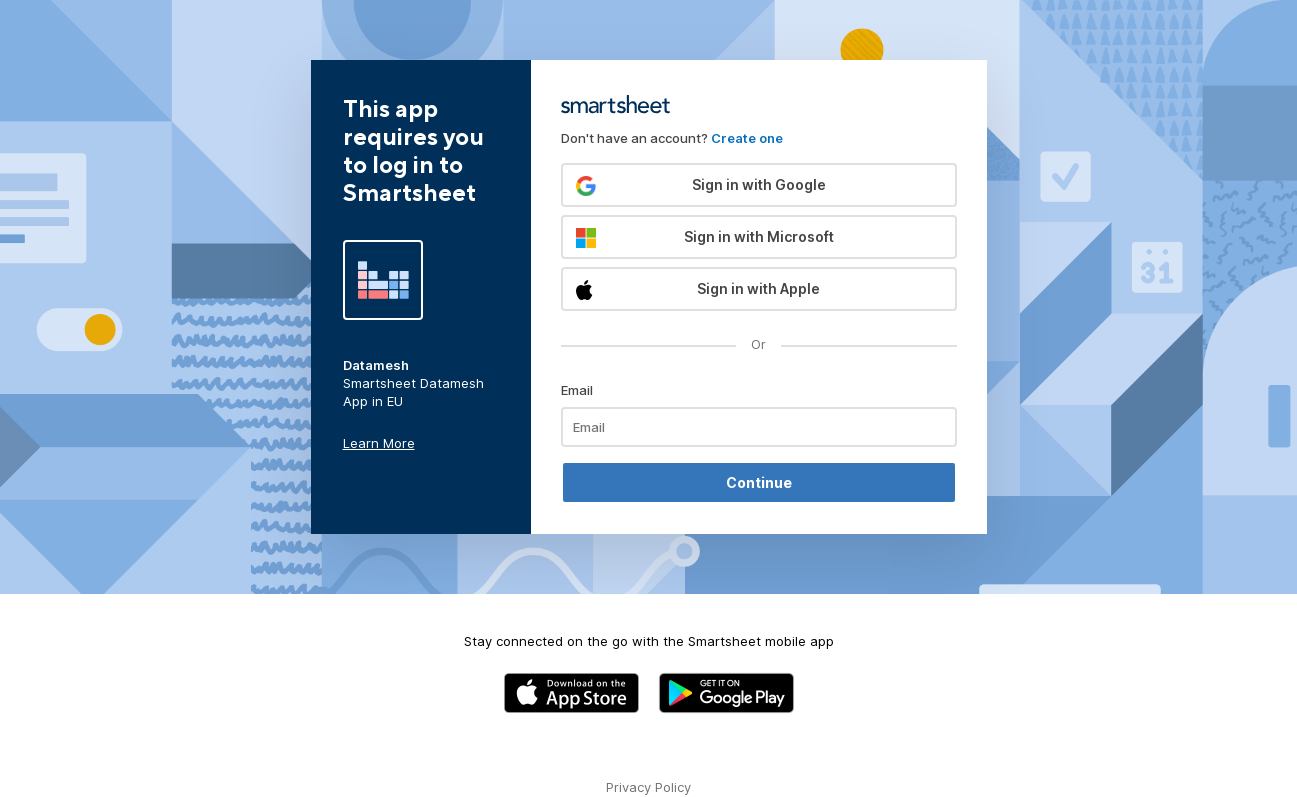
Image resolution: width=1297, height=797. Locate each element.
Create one (747, 138)
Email (577, 390)
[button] (759, 185)
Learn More (379, 443)
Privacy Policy (648, 787)
